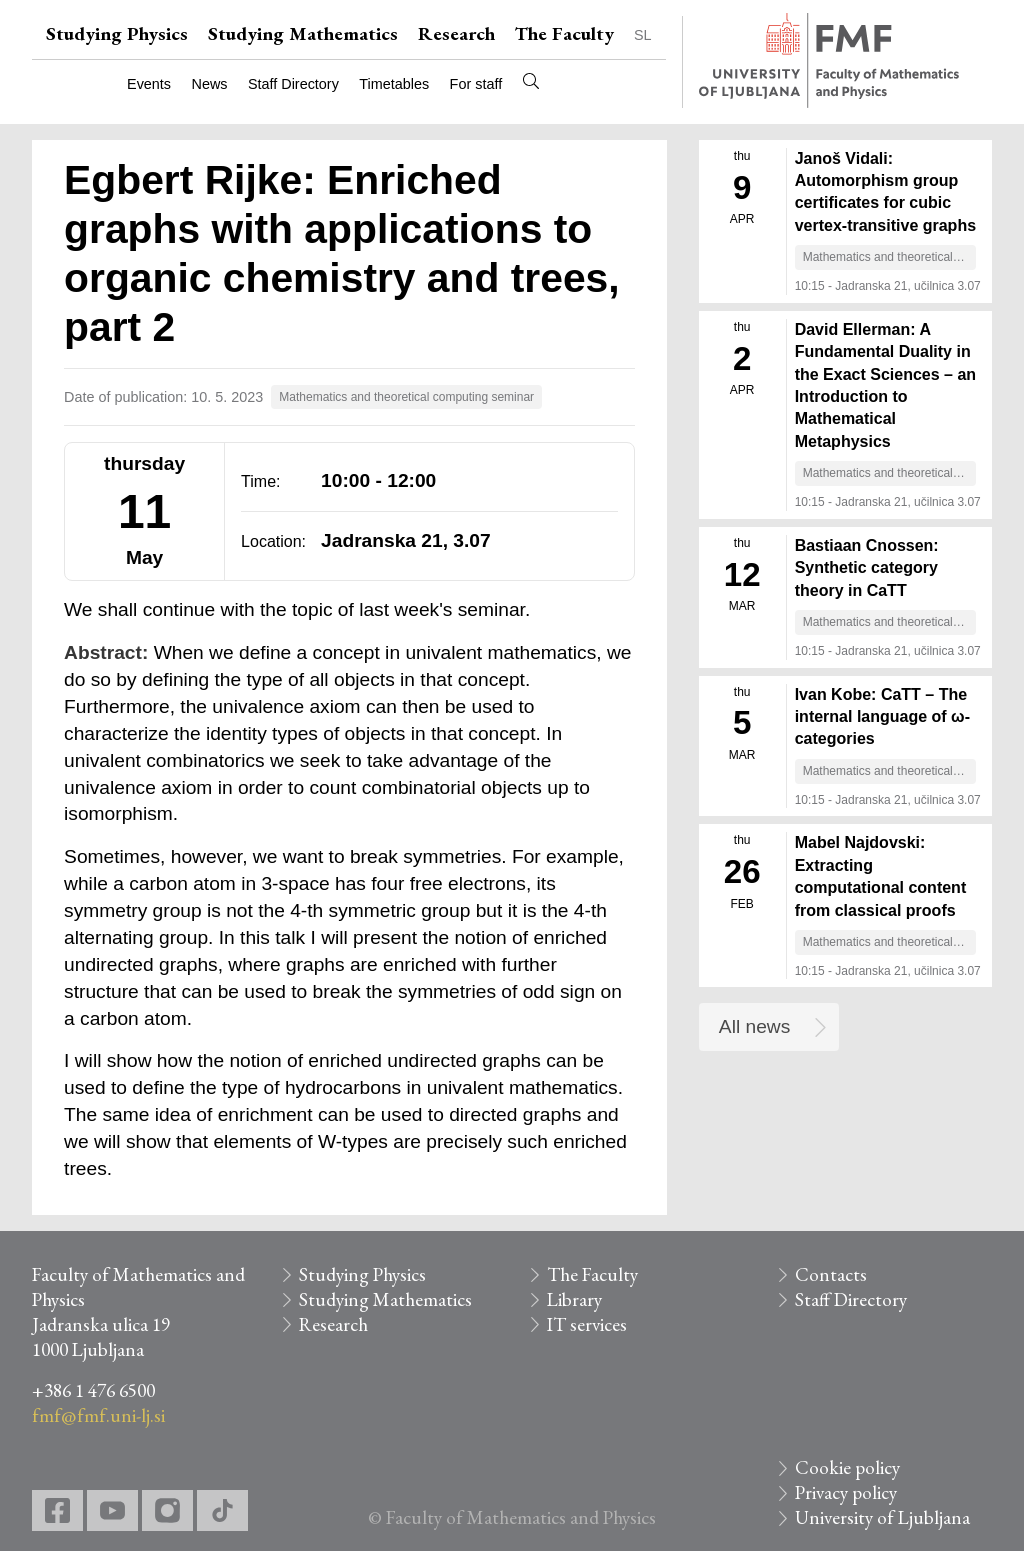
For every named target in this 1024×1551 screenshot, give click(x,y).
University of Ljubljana (882, 1517)
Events (149, 84)
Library (574, 1299)
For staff (476, 84)
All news (754, 1026)
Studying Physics (117, 33)
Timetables (394, 84)
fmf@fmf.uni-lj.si (98, 1415)
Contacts (831, 1274)
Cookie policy (847, 1467)
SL (643, 35)
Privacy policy (846, 1492)
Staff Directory (293, 84)
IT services (587, 1324)
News (210, 84)
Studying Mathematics (303, 33)
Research (456, 33)
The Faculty (564, 33)
